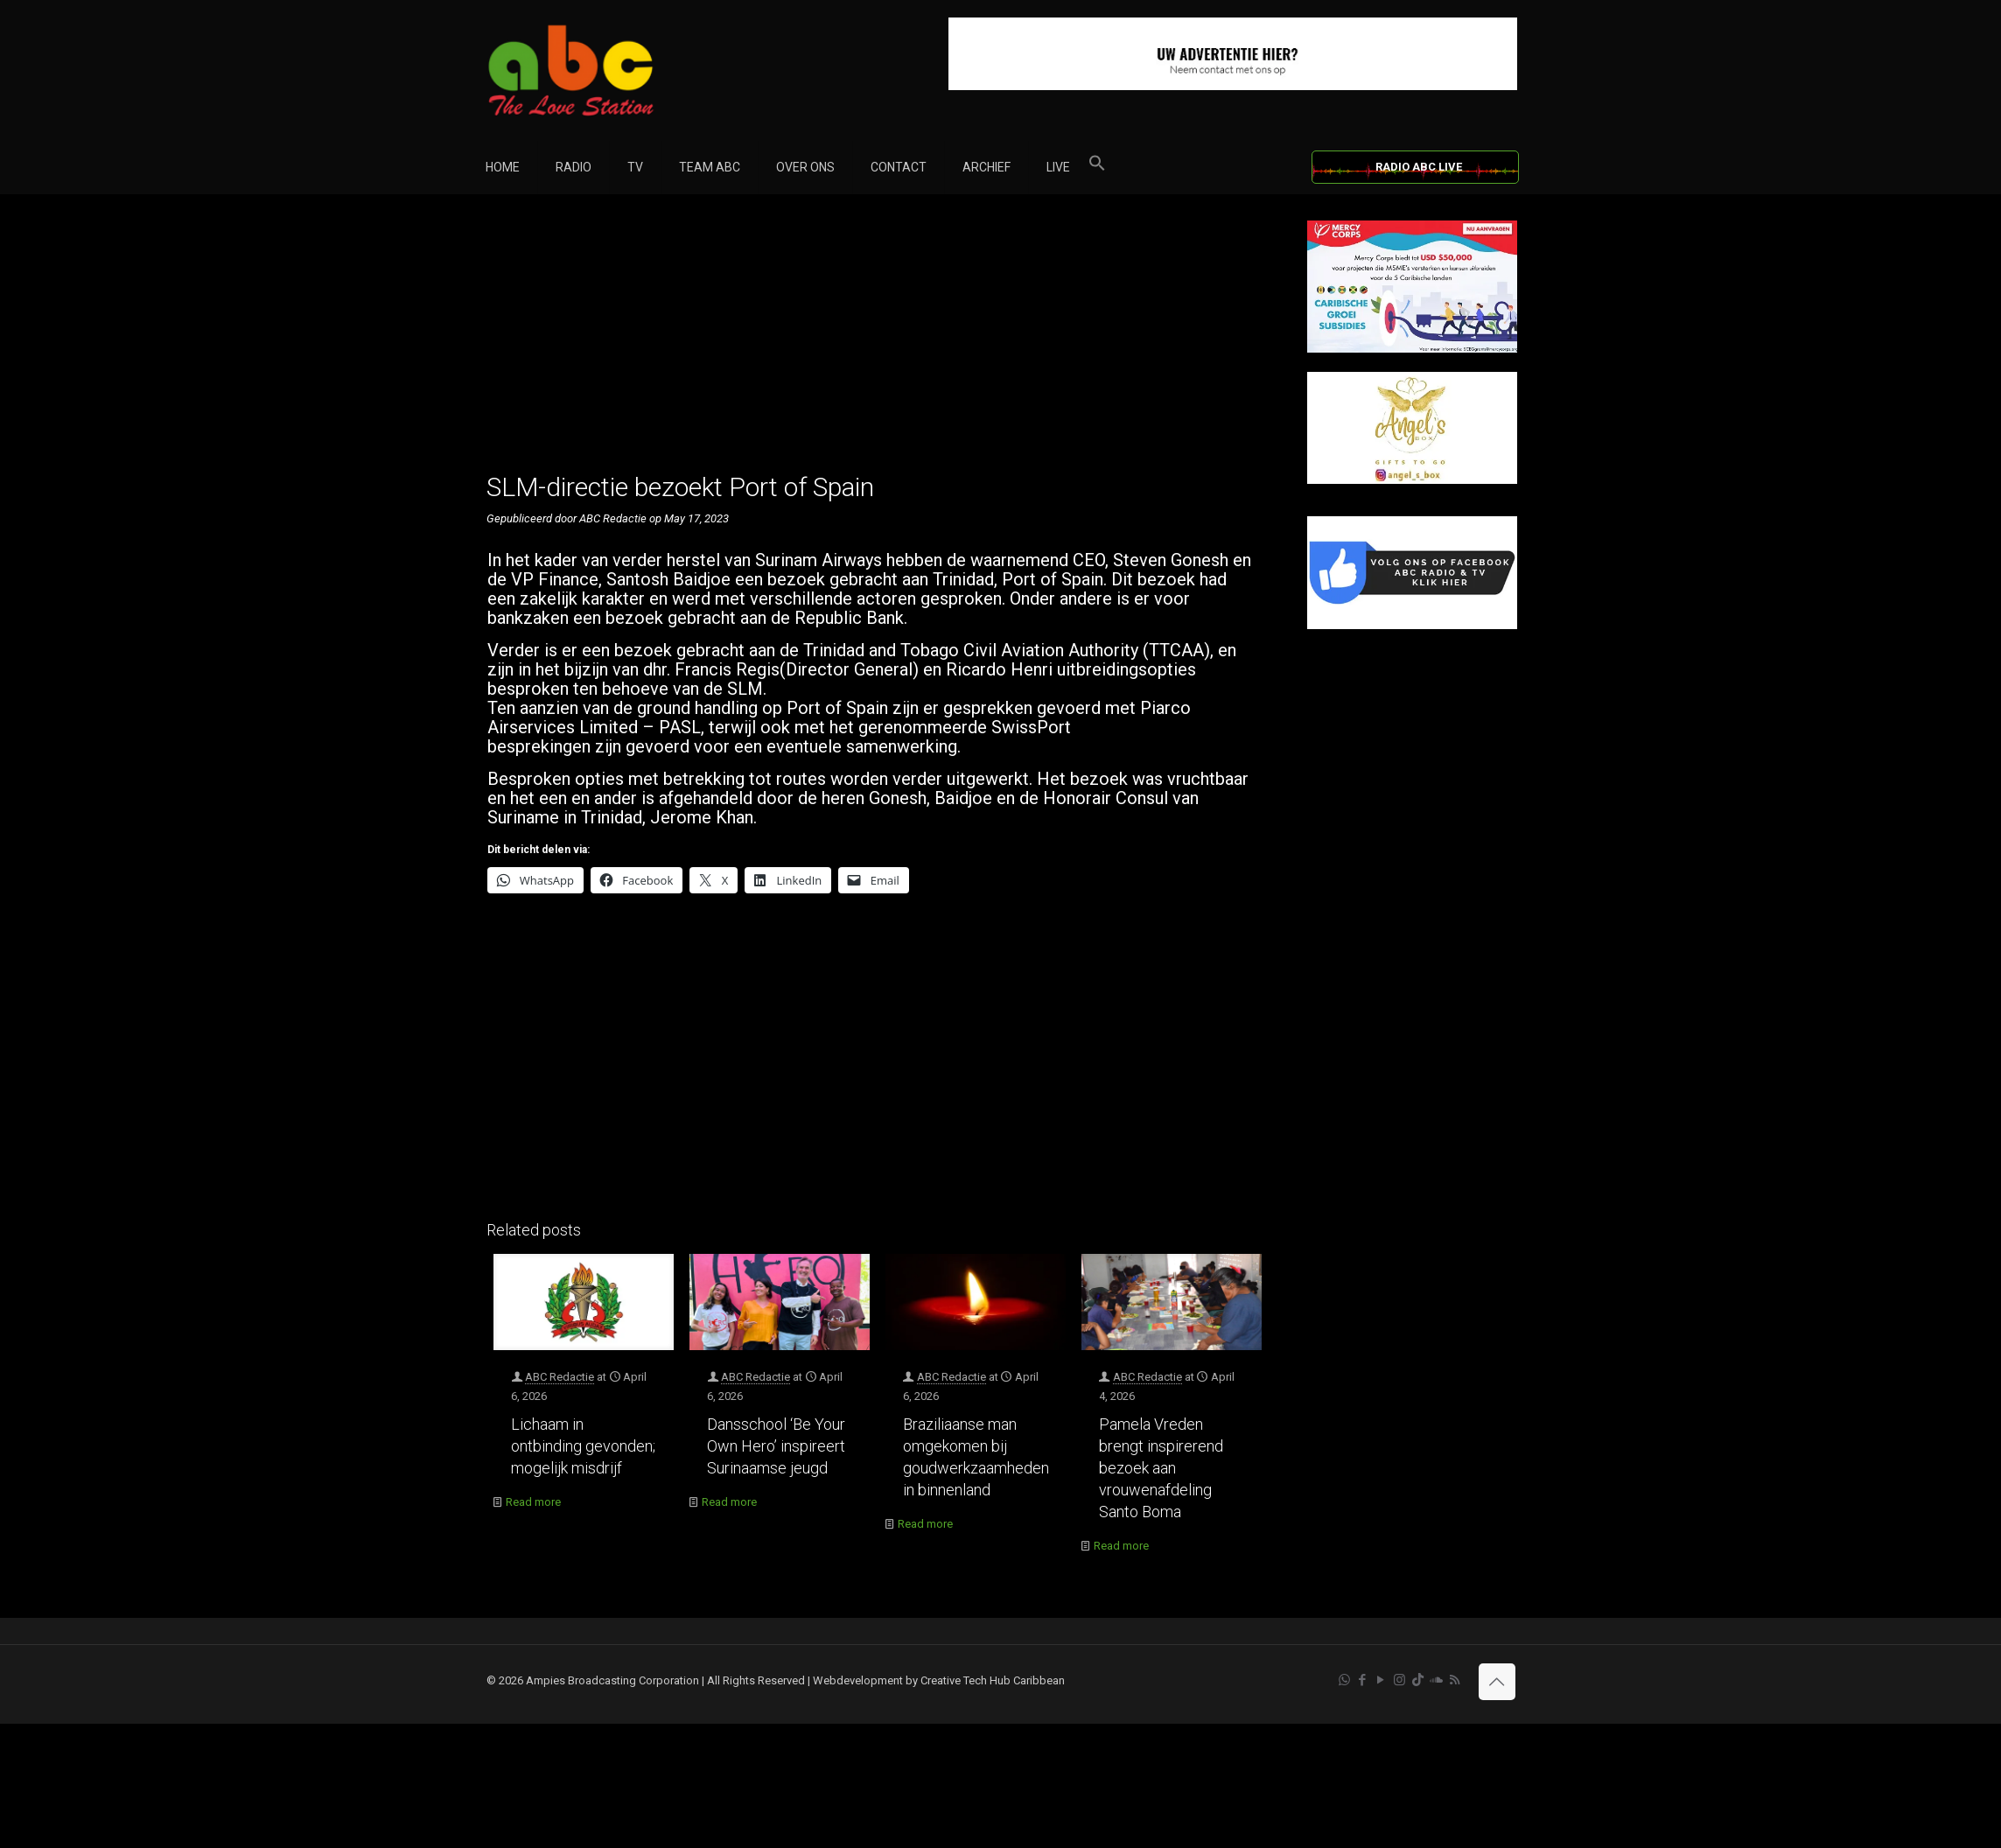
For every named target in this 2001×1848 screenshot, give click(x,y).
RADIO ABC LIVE (1418, 166)
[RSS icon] (1454, 1680)
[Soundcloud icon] (1436, 1680)
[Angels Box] (1412, 479)
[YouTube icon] (1381, 1680)
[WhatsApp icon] (1344, 1680)
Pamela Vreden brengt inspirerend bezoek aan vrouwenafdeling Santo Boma (1161, 1468)
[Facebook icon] (1362, 1680)
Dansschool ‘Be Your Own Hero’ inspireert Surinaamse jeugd (776, 1446)
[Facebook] (1412, 625)
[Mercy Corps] (1412, 348)
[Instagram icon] (1399, 1680)
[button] (1097, 167)
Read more (533, 1501)
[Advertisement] (877, 343)
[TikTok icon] (1417, 1680)
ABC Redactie (559, 1376)
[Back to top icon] (1497, 1681)
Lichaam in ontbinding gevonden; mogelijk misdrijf (583, 1446)
